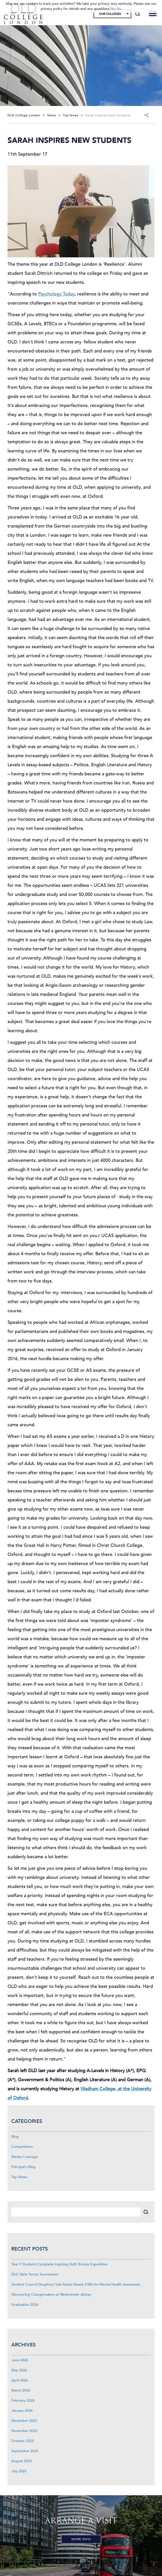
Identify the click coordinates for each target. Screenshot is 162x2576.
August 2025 (21, 2461)
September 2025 (24, 2451)
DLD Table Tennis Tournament (34, 2274)
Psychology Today (56, 294)
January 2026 (22, 2410)
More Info (81, 2539)
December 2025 (24, 2420)
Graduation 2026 (24, 2304)
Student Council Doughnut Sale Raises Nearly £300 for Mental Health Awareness (75, 2284)
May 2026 (19, 2370)
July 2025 (19, 2471)
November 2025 (24, 2430)
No (118, 8)
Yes (112, 8)
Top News (19, 2177)
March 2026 (20, 2390)
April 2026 (19, 2380)
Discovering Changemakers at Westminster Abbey (51, 2294)
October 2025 (22, 2440)
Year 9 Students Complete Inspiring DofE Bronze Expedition (59, 2264)
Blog (15, 2136)
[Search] (138, 14)
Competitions (22, 2146)
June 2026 (19, 2360)
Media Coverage (24, 2156)
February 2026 (23, 2400)
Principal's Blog (23, 2166)
